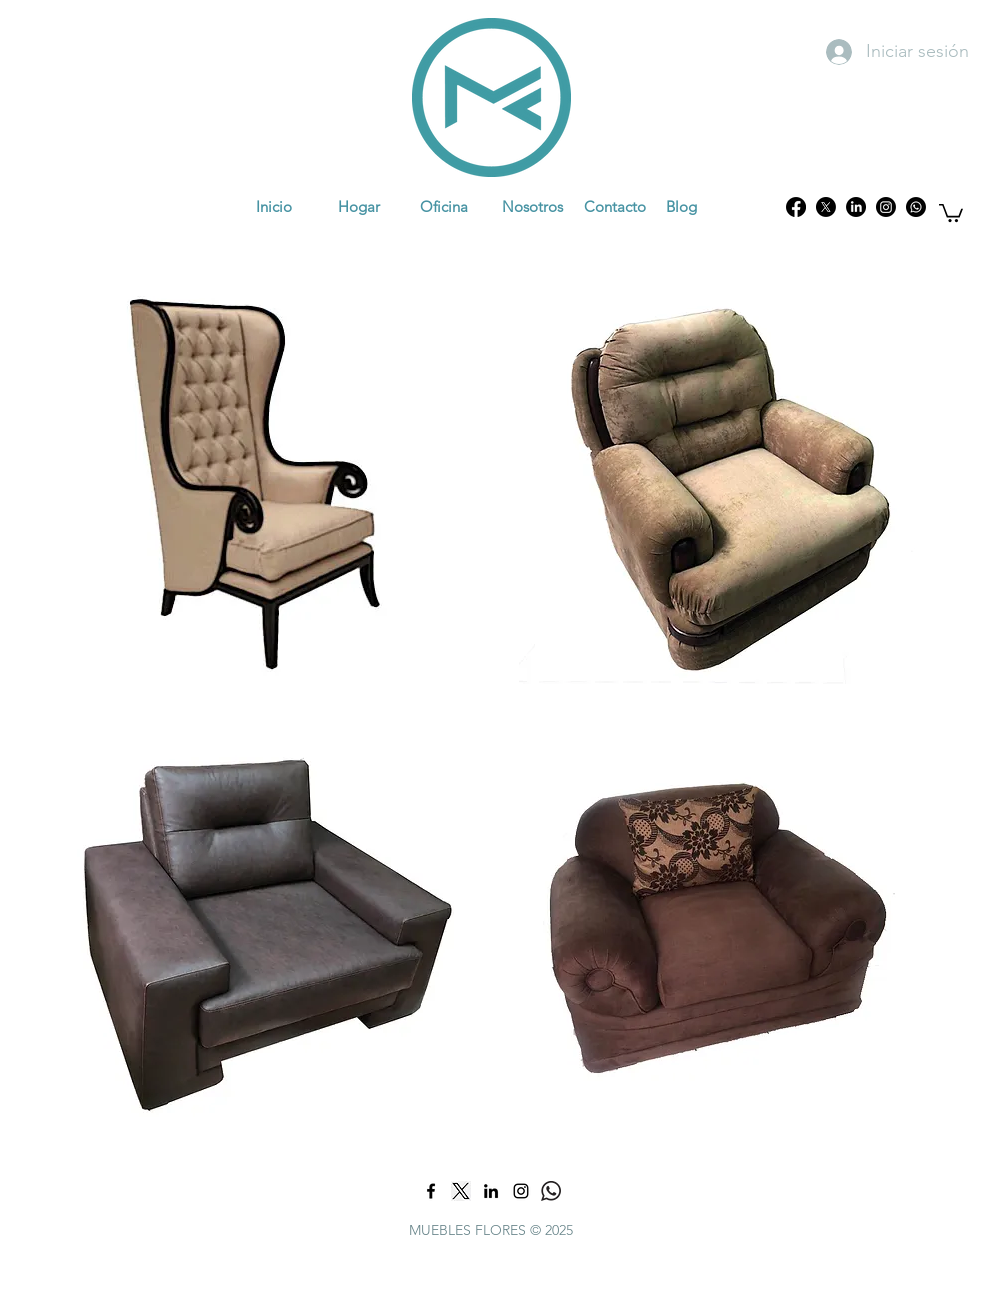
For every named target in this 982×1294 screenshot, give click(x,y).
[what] (551, 1191)
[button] (951, 212)
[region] (256, 481)
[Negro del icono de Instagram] (521, 1191)
